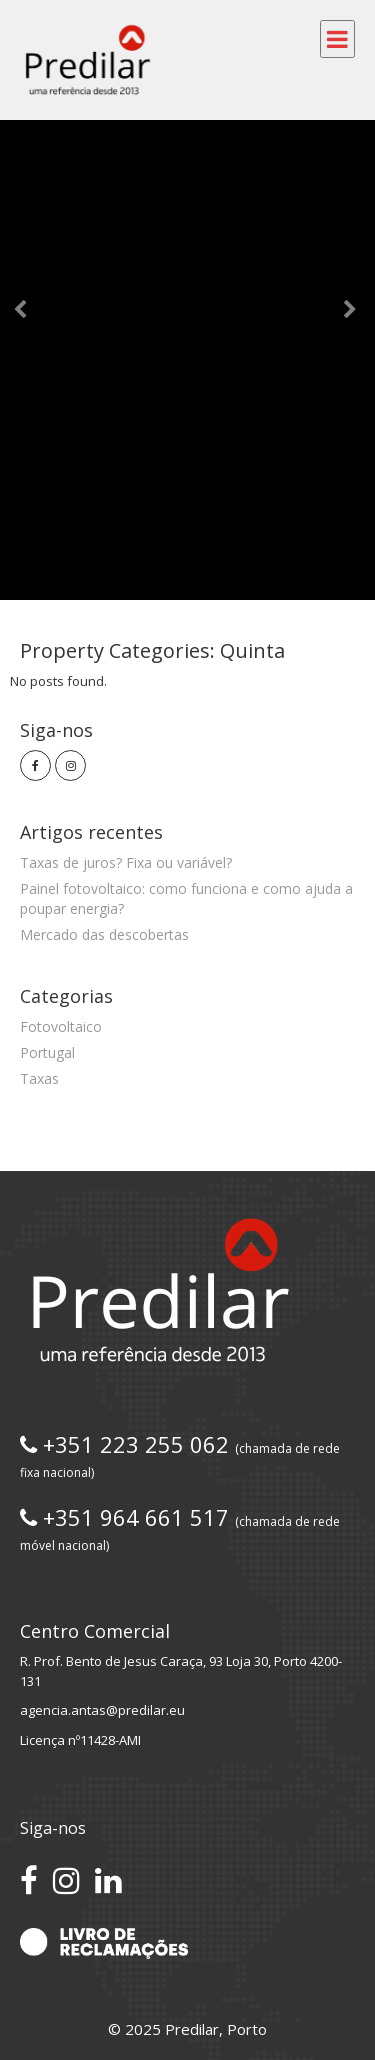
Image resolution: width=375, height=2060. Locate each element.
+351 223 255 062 (180, 1455)
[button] (28, 300)
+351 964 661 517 (180, 1528)
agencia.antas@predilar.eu (102, 1710)
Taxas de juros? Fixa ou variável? (126, 862)
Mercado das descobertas (104, 934)
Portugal (47, 1052)
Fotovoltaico (61, 1026)
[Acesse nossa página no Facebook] (29, 1880)
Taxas (39, 1078)
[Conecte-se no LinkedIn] (108, 1880)
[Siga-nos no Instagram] (66, 1880)
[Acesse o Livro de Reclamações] (104, 1942)
